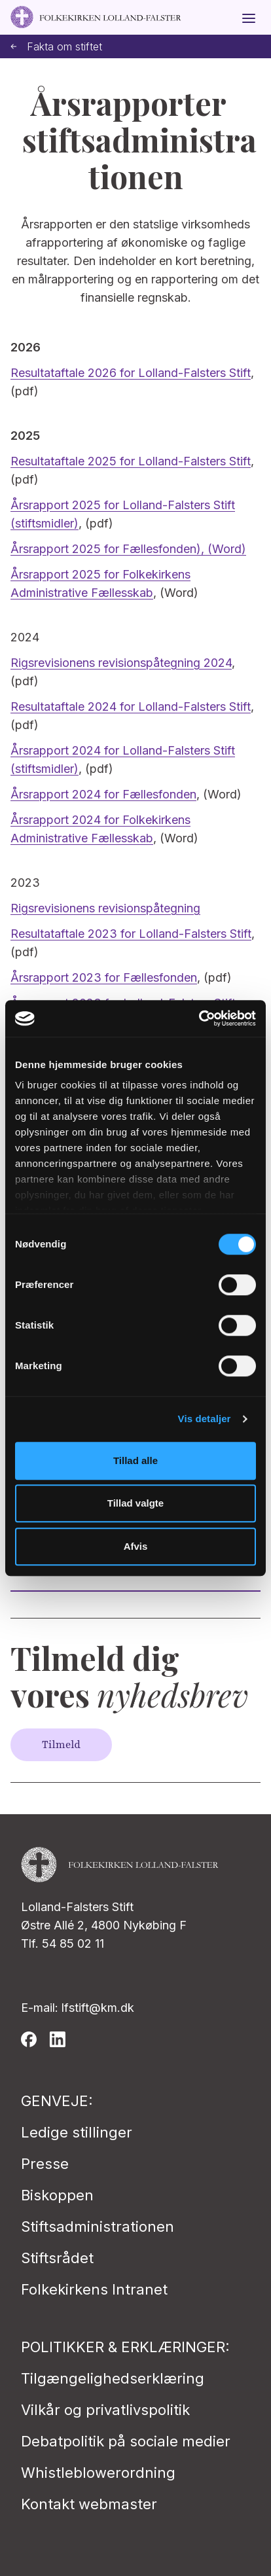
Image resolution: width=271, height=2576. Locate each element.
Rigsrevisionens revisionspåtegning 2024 (121, 663)
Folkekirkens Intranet (94, 2289)
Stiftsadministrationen (97, 2226)
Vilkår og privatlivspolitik (105, 2410)
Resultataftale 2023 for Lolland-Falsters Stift (130, 933)
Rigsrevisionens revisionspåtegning (105, 908)
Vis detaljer (204, 1418)
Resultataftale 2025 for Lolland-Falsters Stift (130, 461)
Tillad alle (135, 1460)
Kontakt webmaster (89, 2504)
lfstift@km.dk (98, 2007)
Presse (45, 2164)
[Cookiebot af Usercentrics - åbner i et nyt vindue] (198, 1018)
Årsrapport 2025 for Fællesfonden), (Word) (128, 549)
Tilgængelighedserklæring (112, 2378)
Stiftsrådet (57, 2258)
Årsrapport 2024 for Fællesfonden (103, 794)
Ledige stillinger (76, 2132)
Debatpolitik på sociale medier (125, 2441)
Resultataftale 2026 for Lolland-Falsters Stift (130, 373)
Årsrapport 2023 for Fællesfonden (103, 977)
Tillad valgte (135, 1503)
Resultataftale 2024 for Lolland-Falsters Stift (130, 706)
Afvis (136, 1546)
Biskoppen (57, 2195)
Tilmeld (61, 1745)
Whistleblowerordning (98, 2472)
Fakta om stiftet (56, 47)
